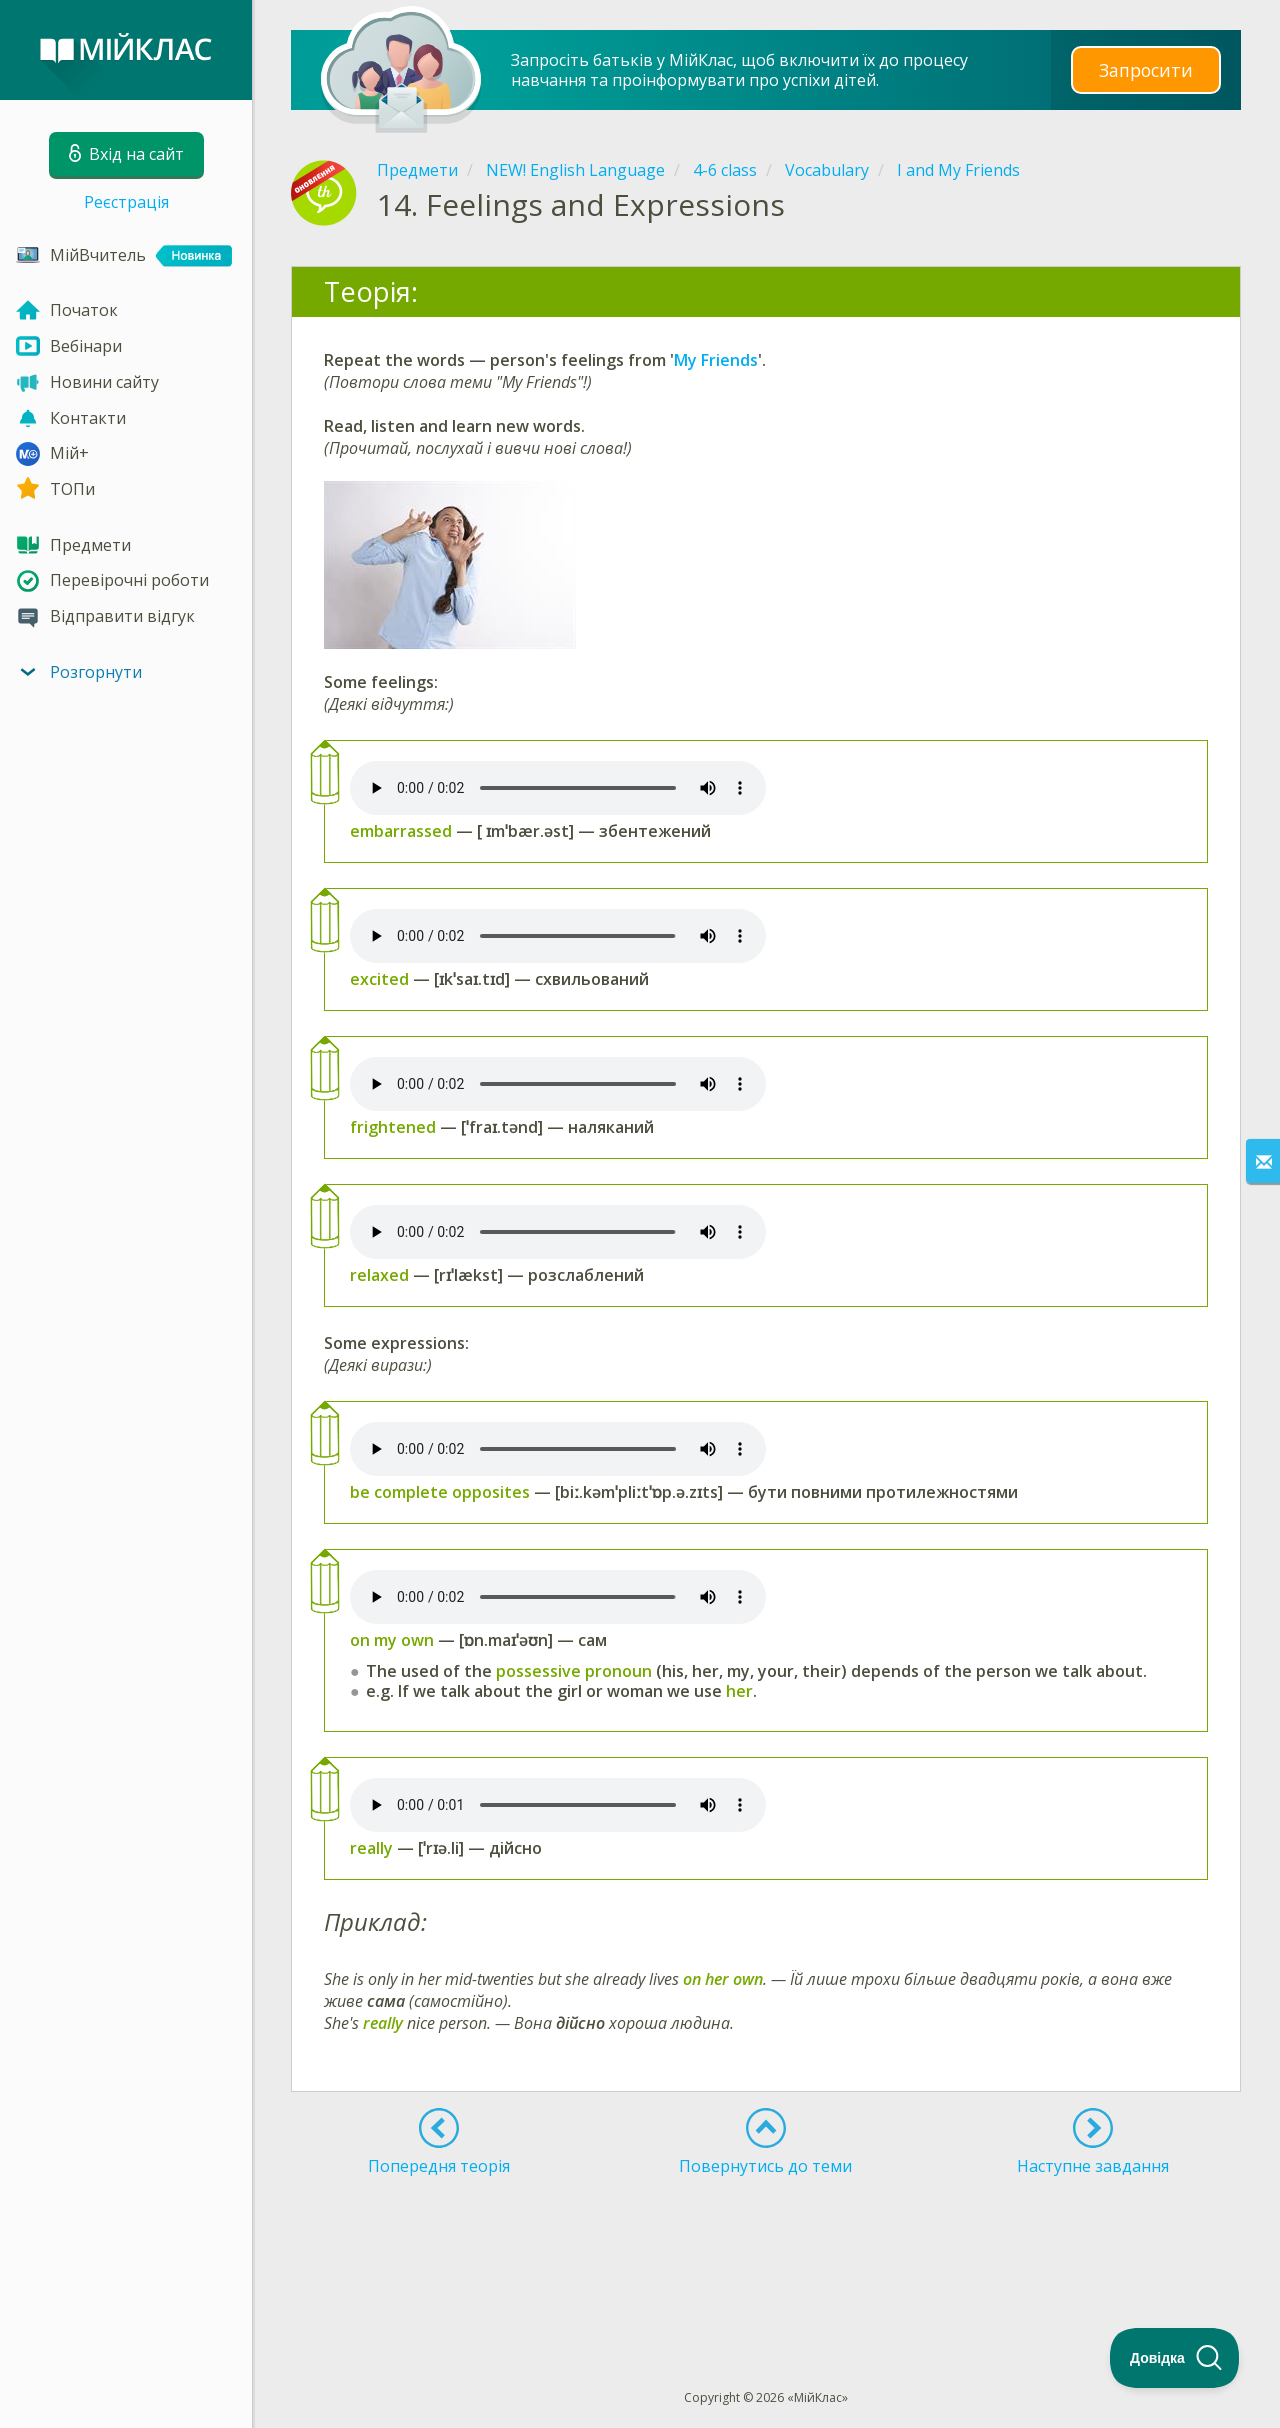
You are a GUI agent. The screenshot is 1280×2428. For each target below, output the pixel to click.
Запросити (1146, 69)
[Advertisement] (766, 2246)
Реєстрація (126, 202)
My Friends (716, 360)
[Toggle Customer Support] (1175, 2358)
